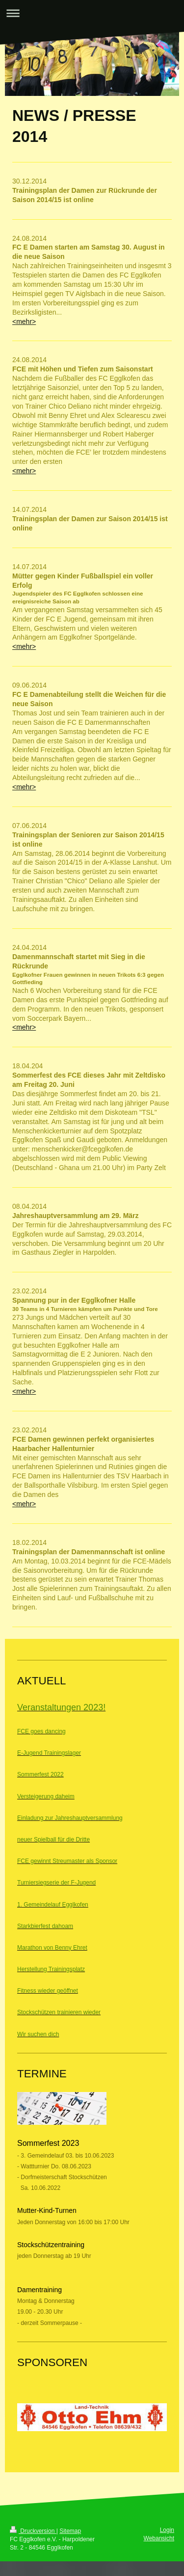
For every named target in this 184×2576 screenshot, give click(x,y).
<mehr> (24, 321)
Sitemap (70, 2531)
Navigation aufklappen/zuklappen (92, 12)
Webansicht (159, 2538)
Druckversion (33, 2531)
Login (167, 2530)
